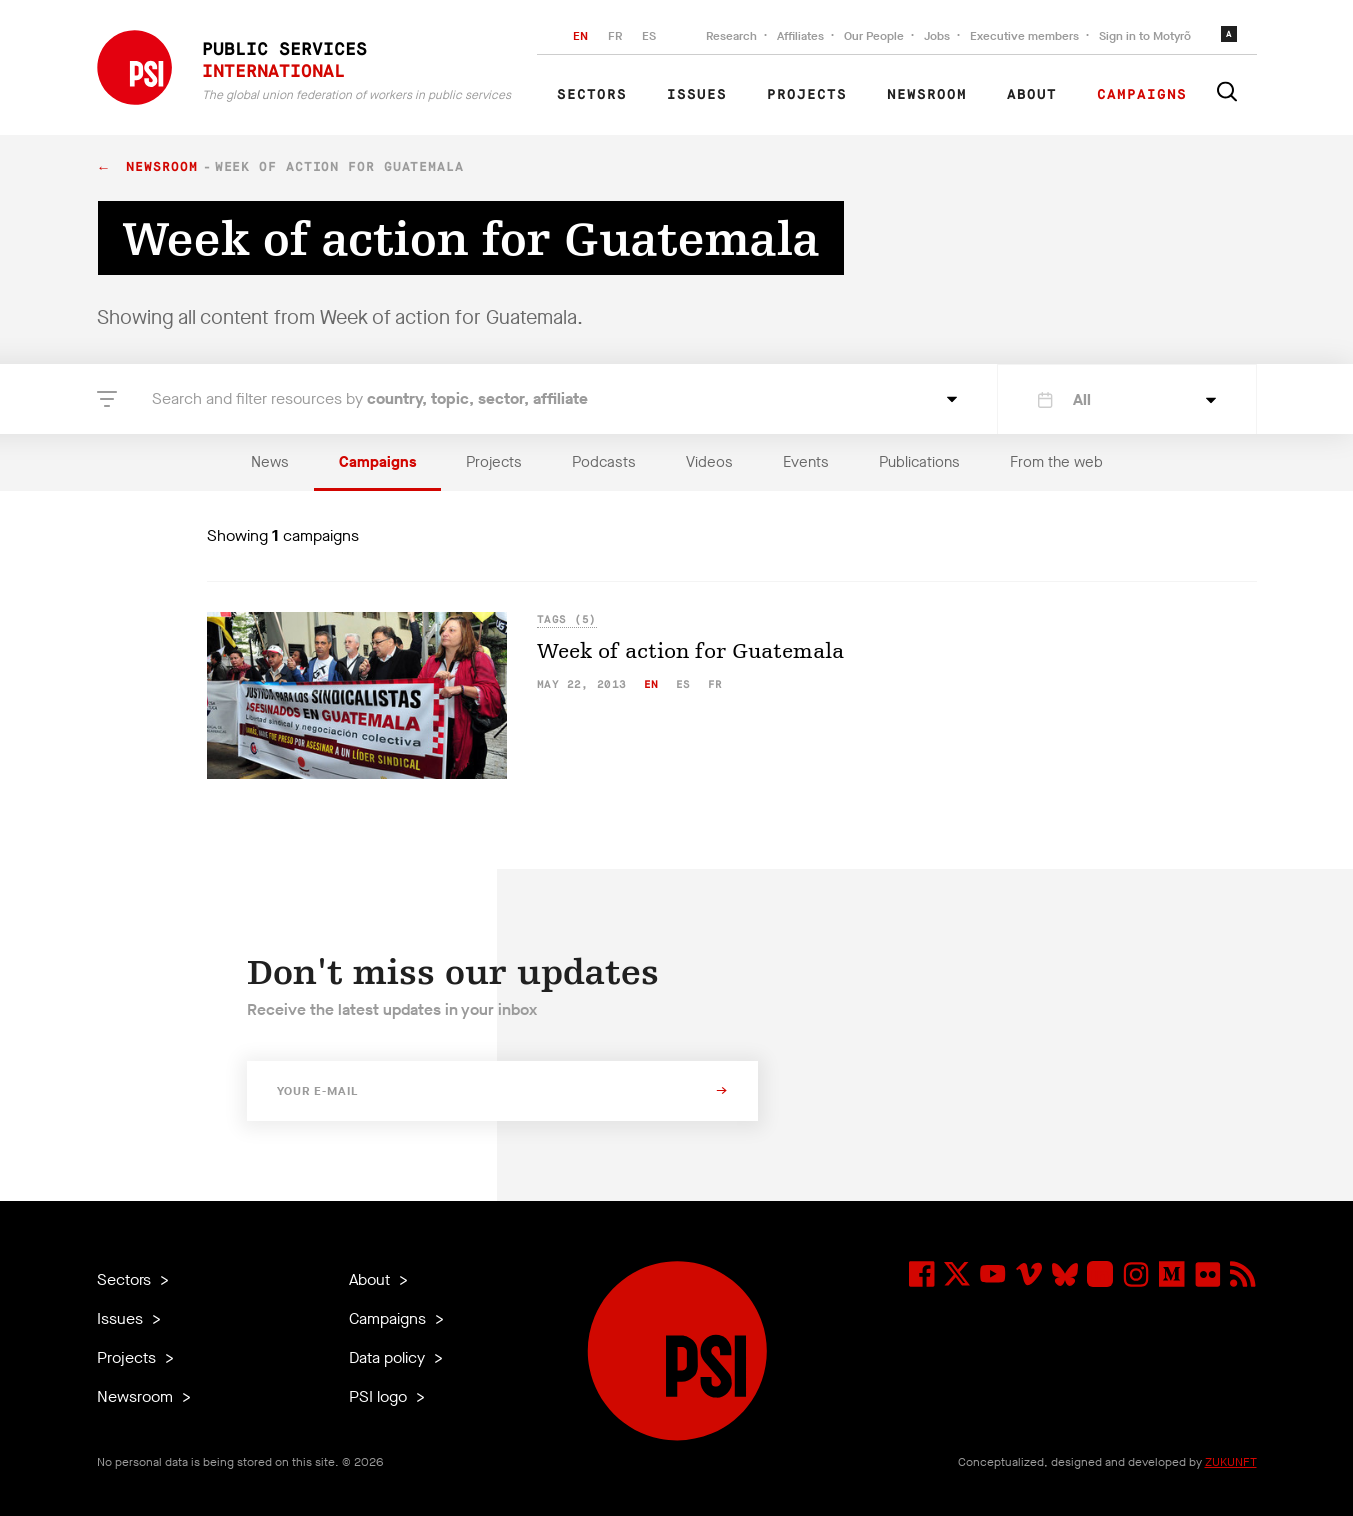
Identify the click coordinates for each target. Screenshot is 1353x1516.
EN (580, 36)
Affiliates (800, 36)
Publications (919, 462)
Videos (709, 462)
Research (731, 36)
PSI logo (380, 1396)
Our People (874, 36)
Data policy (389, 1357)
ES (649, 36)
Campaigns (1142, 95)
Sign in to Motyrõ (1145, 36)
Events (806, 462)
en (651, 684)
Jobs (937, 36)
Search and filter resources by (370, 398)
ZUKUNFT (1231, 1462)
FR (615, 36)
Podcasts (604, 462)
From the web (1056, 462)
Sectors (592, 95)
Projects (807, 95)
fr (715, 684)
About (1032, 95)
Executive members (1024, 36)
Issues (697, 95)
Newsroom (927, 95)
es (683, 684)
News (270, 462)
